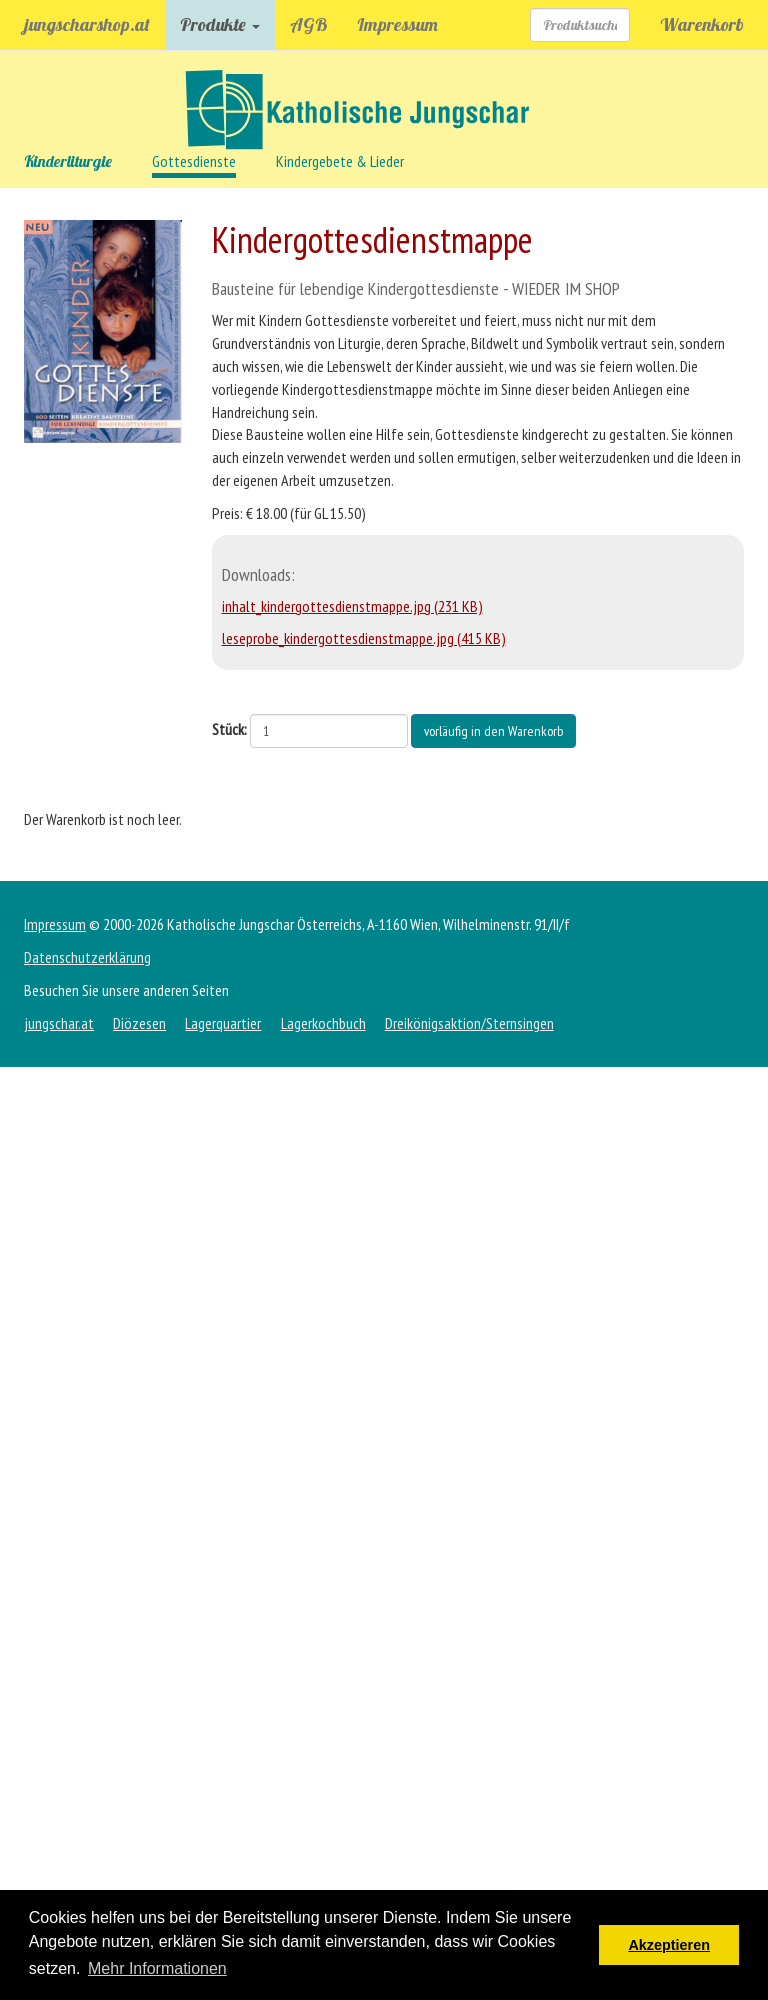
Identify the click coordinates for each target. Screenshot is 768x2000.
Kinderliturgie (68, 161)
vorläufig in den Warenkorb (493, 731)
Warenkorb (702, 24)
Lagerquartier (223, 1023)
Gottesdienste (194, 161)
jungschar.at (59, 1023)
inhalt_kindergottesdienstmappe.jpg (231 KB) (352, 606)
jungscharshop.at (87, 24)
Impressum (397, 24)
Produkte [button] (220, 24)
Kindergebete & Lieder (340, 161)
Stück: (229, 729)
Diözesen (139, 1023)
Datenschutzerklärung (87, 957)
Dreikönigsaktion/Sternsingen (469, 1023)
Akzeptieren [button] (669, 1945)
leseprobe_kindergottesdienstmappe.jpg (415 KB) (364, 638)
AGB (308, 24)
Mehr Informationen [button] (157, 1968)
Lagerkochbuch (323, 1023)
